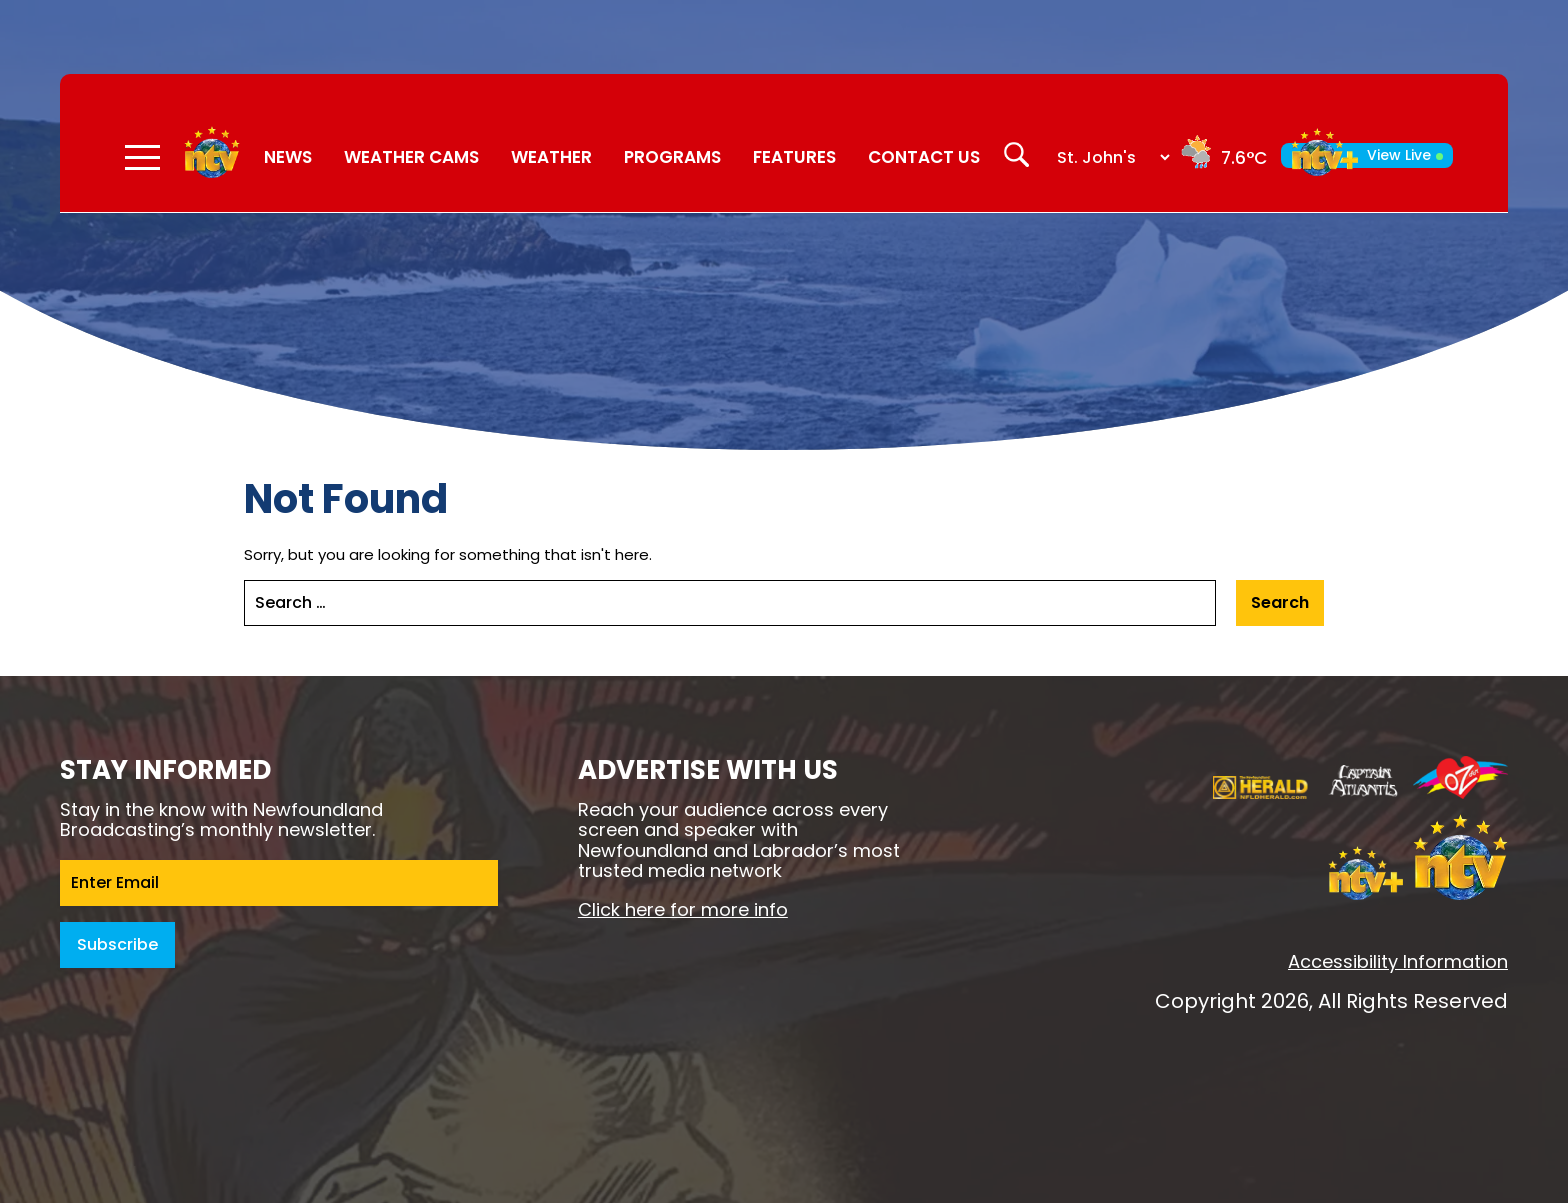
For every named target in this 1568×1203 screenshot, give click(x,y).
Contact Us (924, 157)
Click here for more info (683, 909)
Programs (672, 157)
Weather (551, 157)
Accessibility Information (1398, 961)
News (288, 157)
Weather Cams (411, 157)
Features (794, 157)
